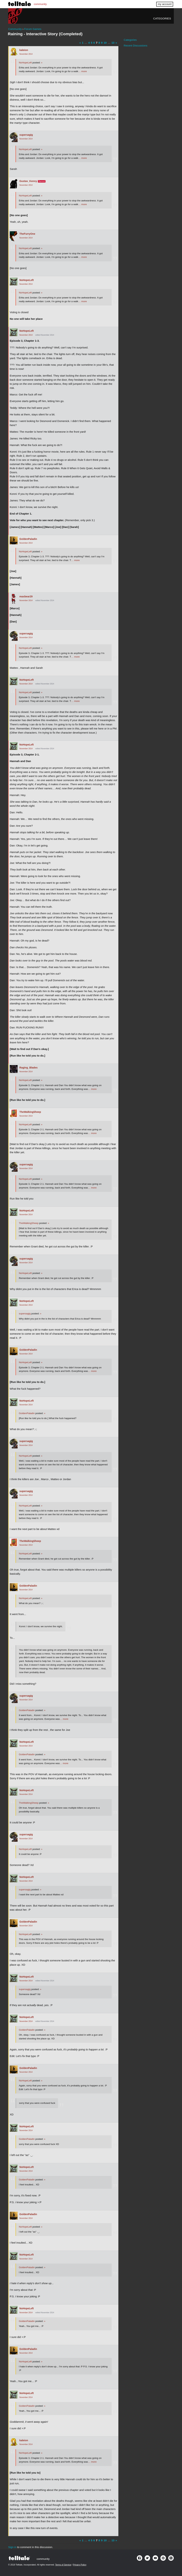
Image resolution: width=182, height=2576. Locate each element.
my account (165, 4)
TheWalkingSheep (30, 1111)
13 (112, 42)
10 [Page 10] (105, 42)
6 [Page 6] (94, 42)
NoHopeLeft (25, 62)
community (40, 4)
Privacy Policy (79, 2565)
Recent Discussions (135, 45)
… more (82, 71)
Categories (162, 18)
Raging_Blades (28, 1067)
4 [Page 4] (89, 42)
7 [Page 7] (96, 42)
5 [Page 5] (91, 42)
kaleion (23, 50)
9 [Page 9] (102, 42)
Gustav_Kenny (28, 181)
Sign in (12, 2547)
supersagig (26, 134)
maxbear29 (26, 596)
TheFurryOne (27, 233)
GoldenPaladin (28, 539)
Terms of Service (63, 2565)
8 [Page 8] (99, 42)
